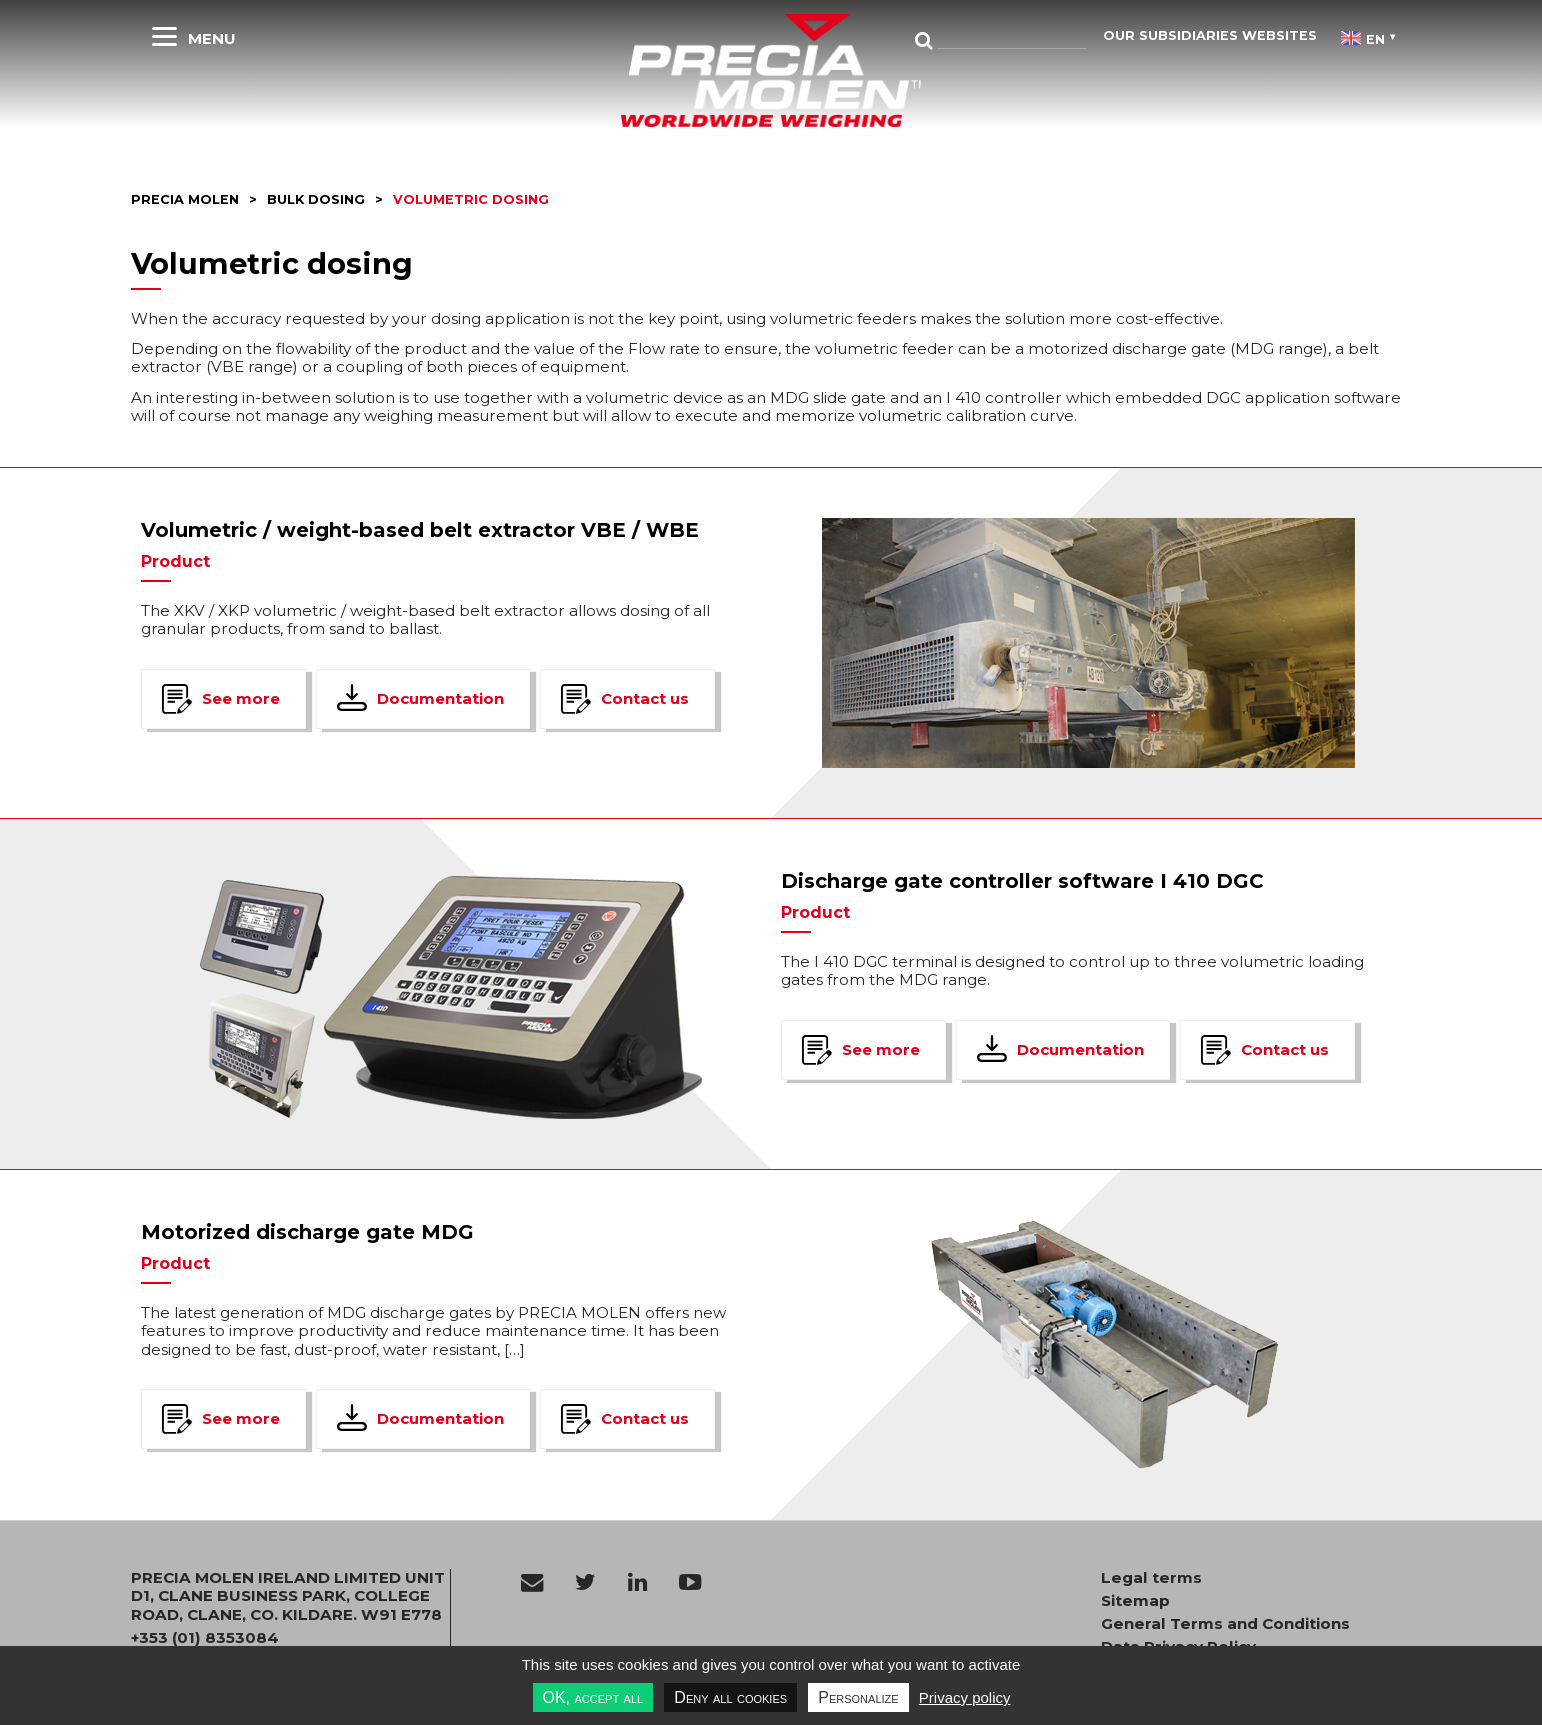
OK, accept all (593, 1697)
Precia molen (185, 199)
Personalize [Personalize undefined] (858, 1697)
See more (241, 698)
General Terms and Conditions (1225, 1624)
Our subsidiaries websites (1210, 35)
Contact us (645, 698)
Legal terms (1151, 1578)
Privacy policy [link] (965, 1697)
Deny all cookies (730, 1697)
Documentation (440, 698)
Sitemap (1135, 1601)
